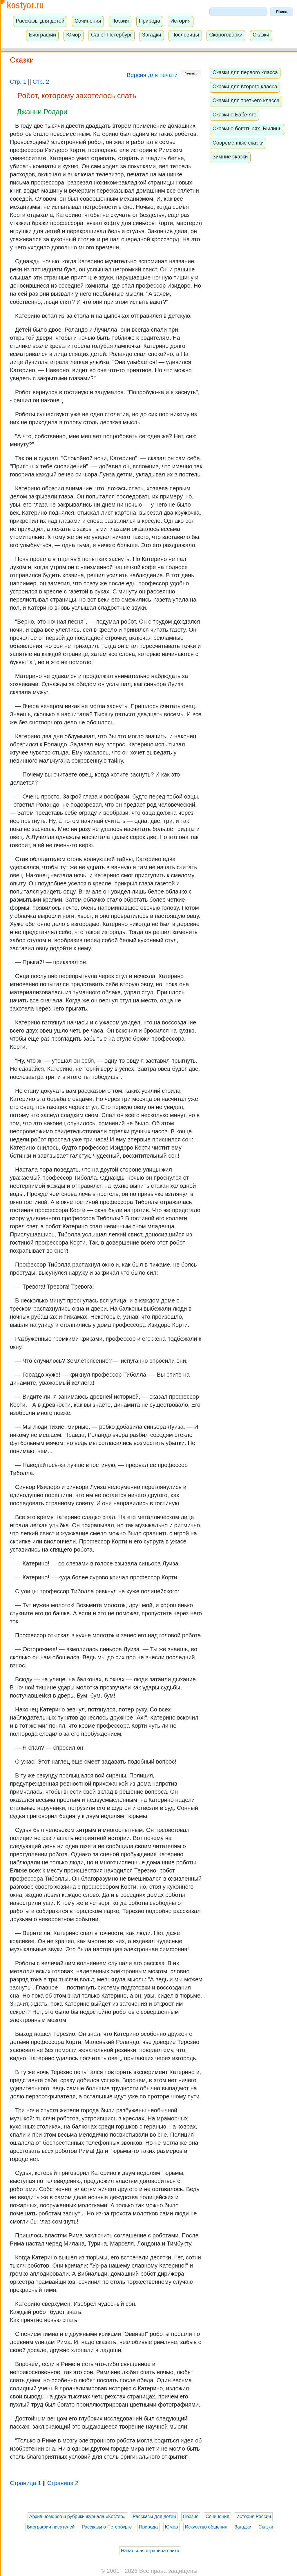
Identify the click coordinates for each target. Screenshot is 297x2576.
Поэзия (120, 21)
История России (253, 2516)
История (180, 21)
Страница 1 (25, 2483)
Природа (149, 21)
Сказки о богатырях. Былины (247, 128)
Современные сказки (238, 143)
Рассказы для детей (40, 21)
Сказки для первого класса (245, 72)
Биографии (42, 35)
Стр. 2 (40, 81)
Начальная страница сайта (150, 2550)
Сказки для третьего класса (246, 100)
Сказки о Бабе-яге (234, 115)
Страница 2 (62, 2483)
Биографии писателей (51, 2526)
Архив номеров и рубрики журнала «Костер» (77, 2516)
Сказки (261, 35)
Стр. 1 (18, 81)
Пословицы (185, 35)
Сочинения (88, 21)
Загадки (151, 35)
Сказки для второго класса (245, 86)
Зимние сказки (230, 157)
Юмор (73, 35)
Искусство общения (206, 2526)
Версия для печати (164, 75)
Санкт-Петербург (111, 35)
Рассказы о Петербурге (107, 2526)
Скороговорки (225, 35)
